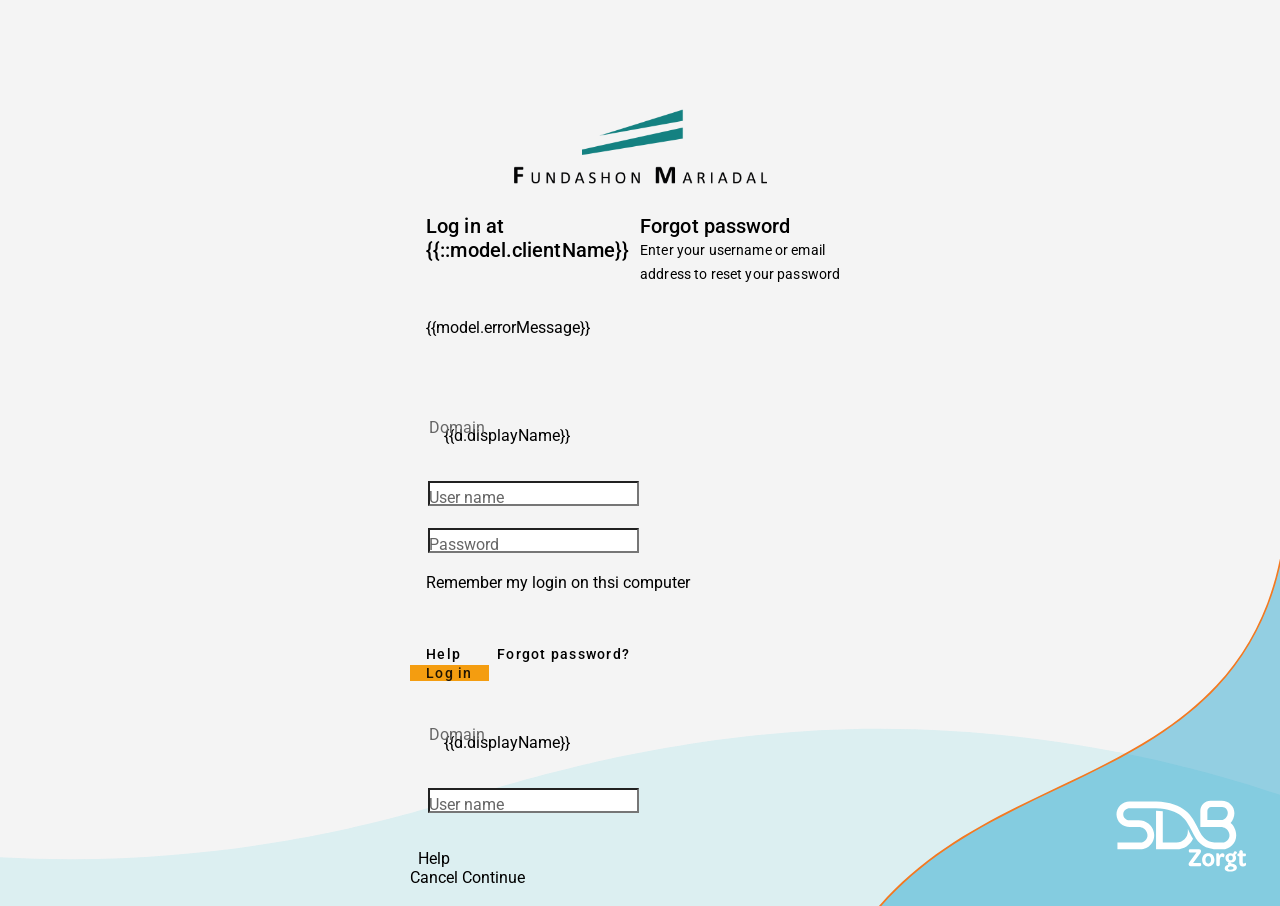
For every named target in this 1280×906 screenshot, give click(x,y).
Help (443, 654)
